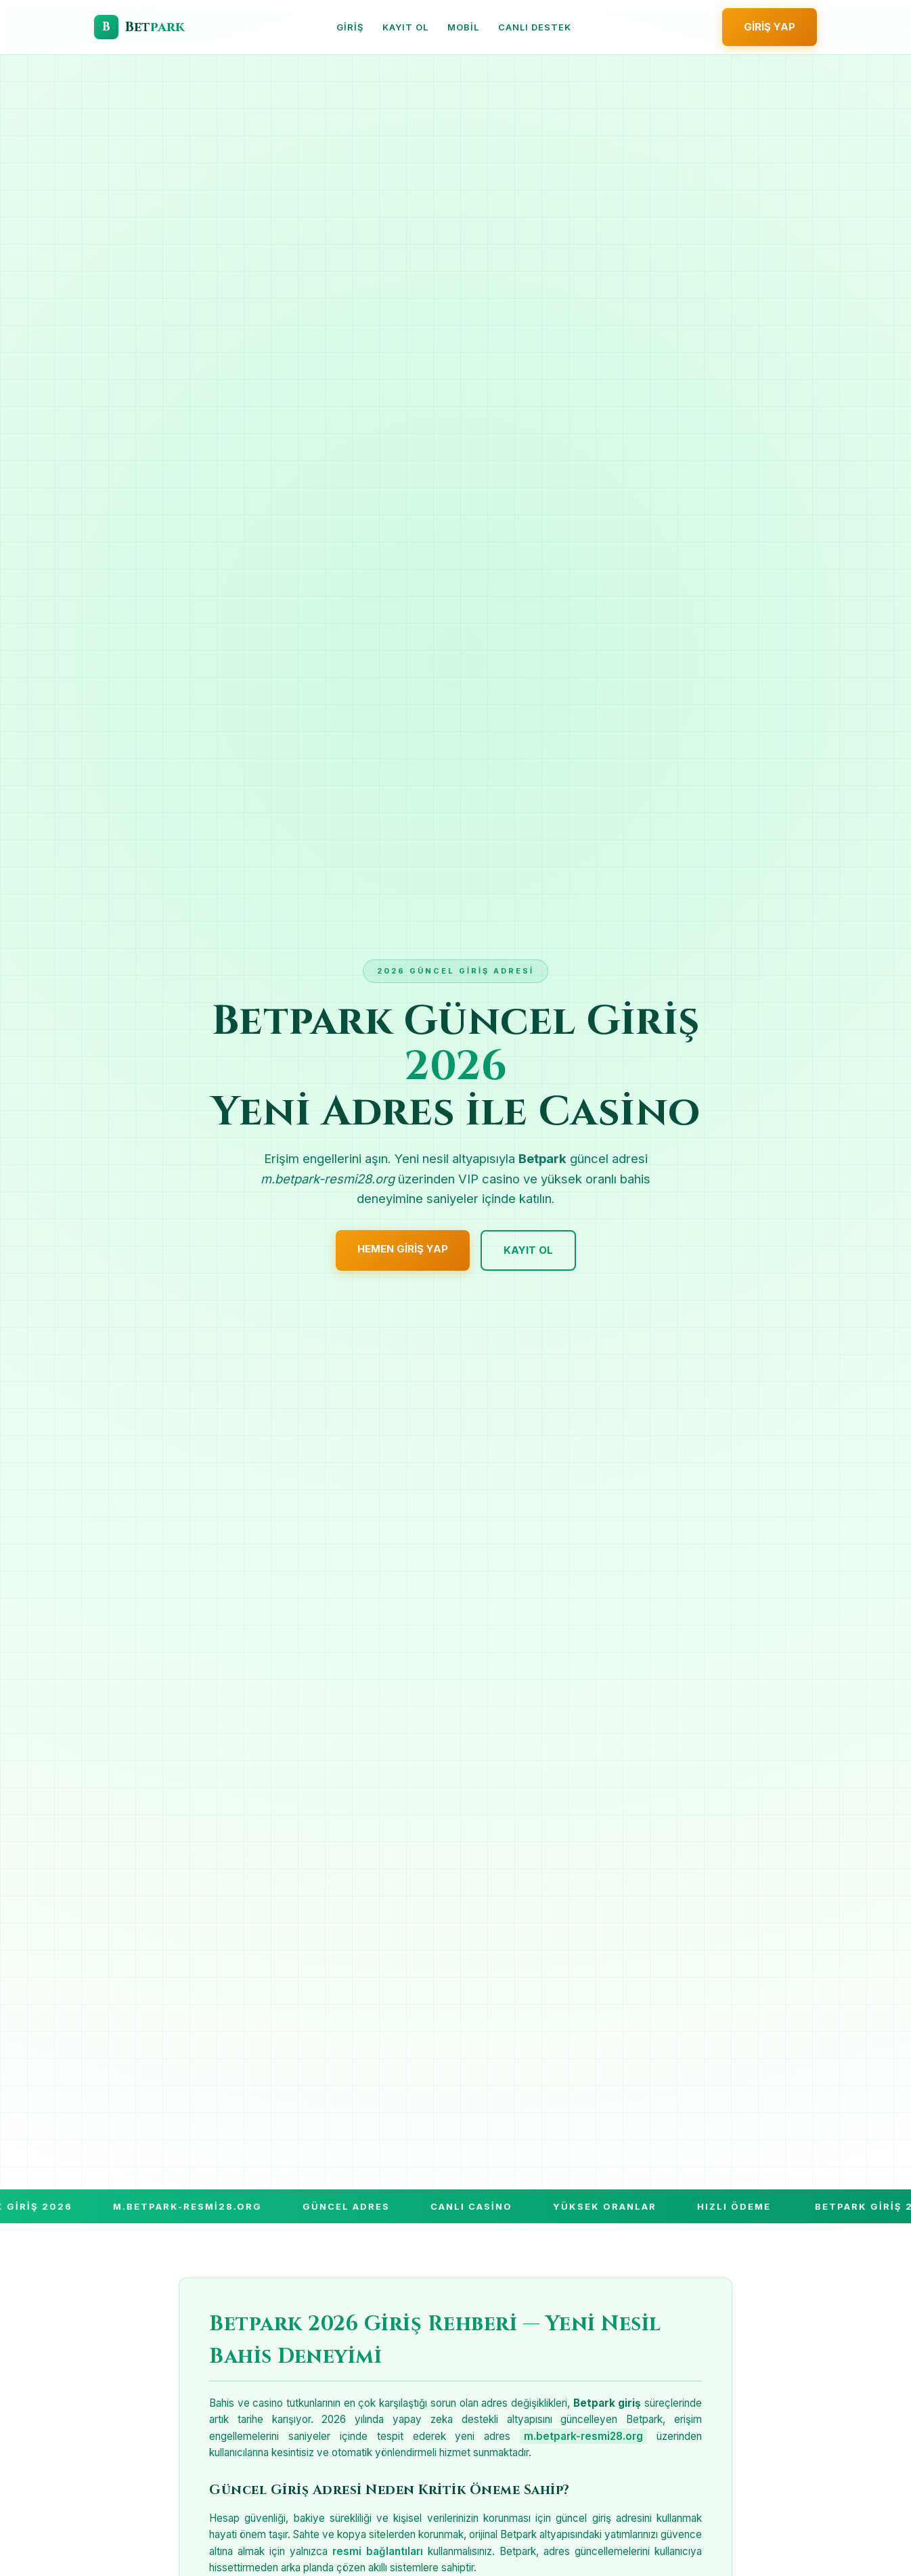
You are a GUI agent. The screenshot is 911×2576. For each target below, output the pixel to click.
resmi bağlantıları (377, 2551)
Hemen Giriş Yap (402, 1248)
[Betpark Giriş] (139, 27)
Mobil (463, 27)
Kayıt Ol (405, 27)
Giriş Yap (769, 26)
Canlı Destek (534, 27)
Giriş (349, 27)
